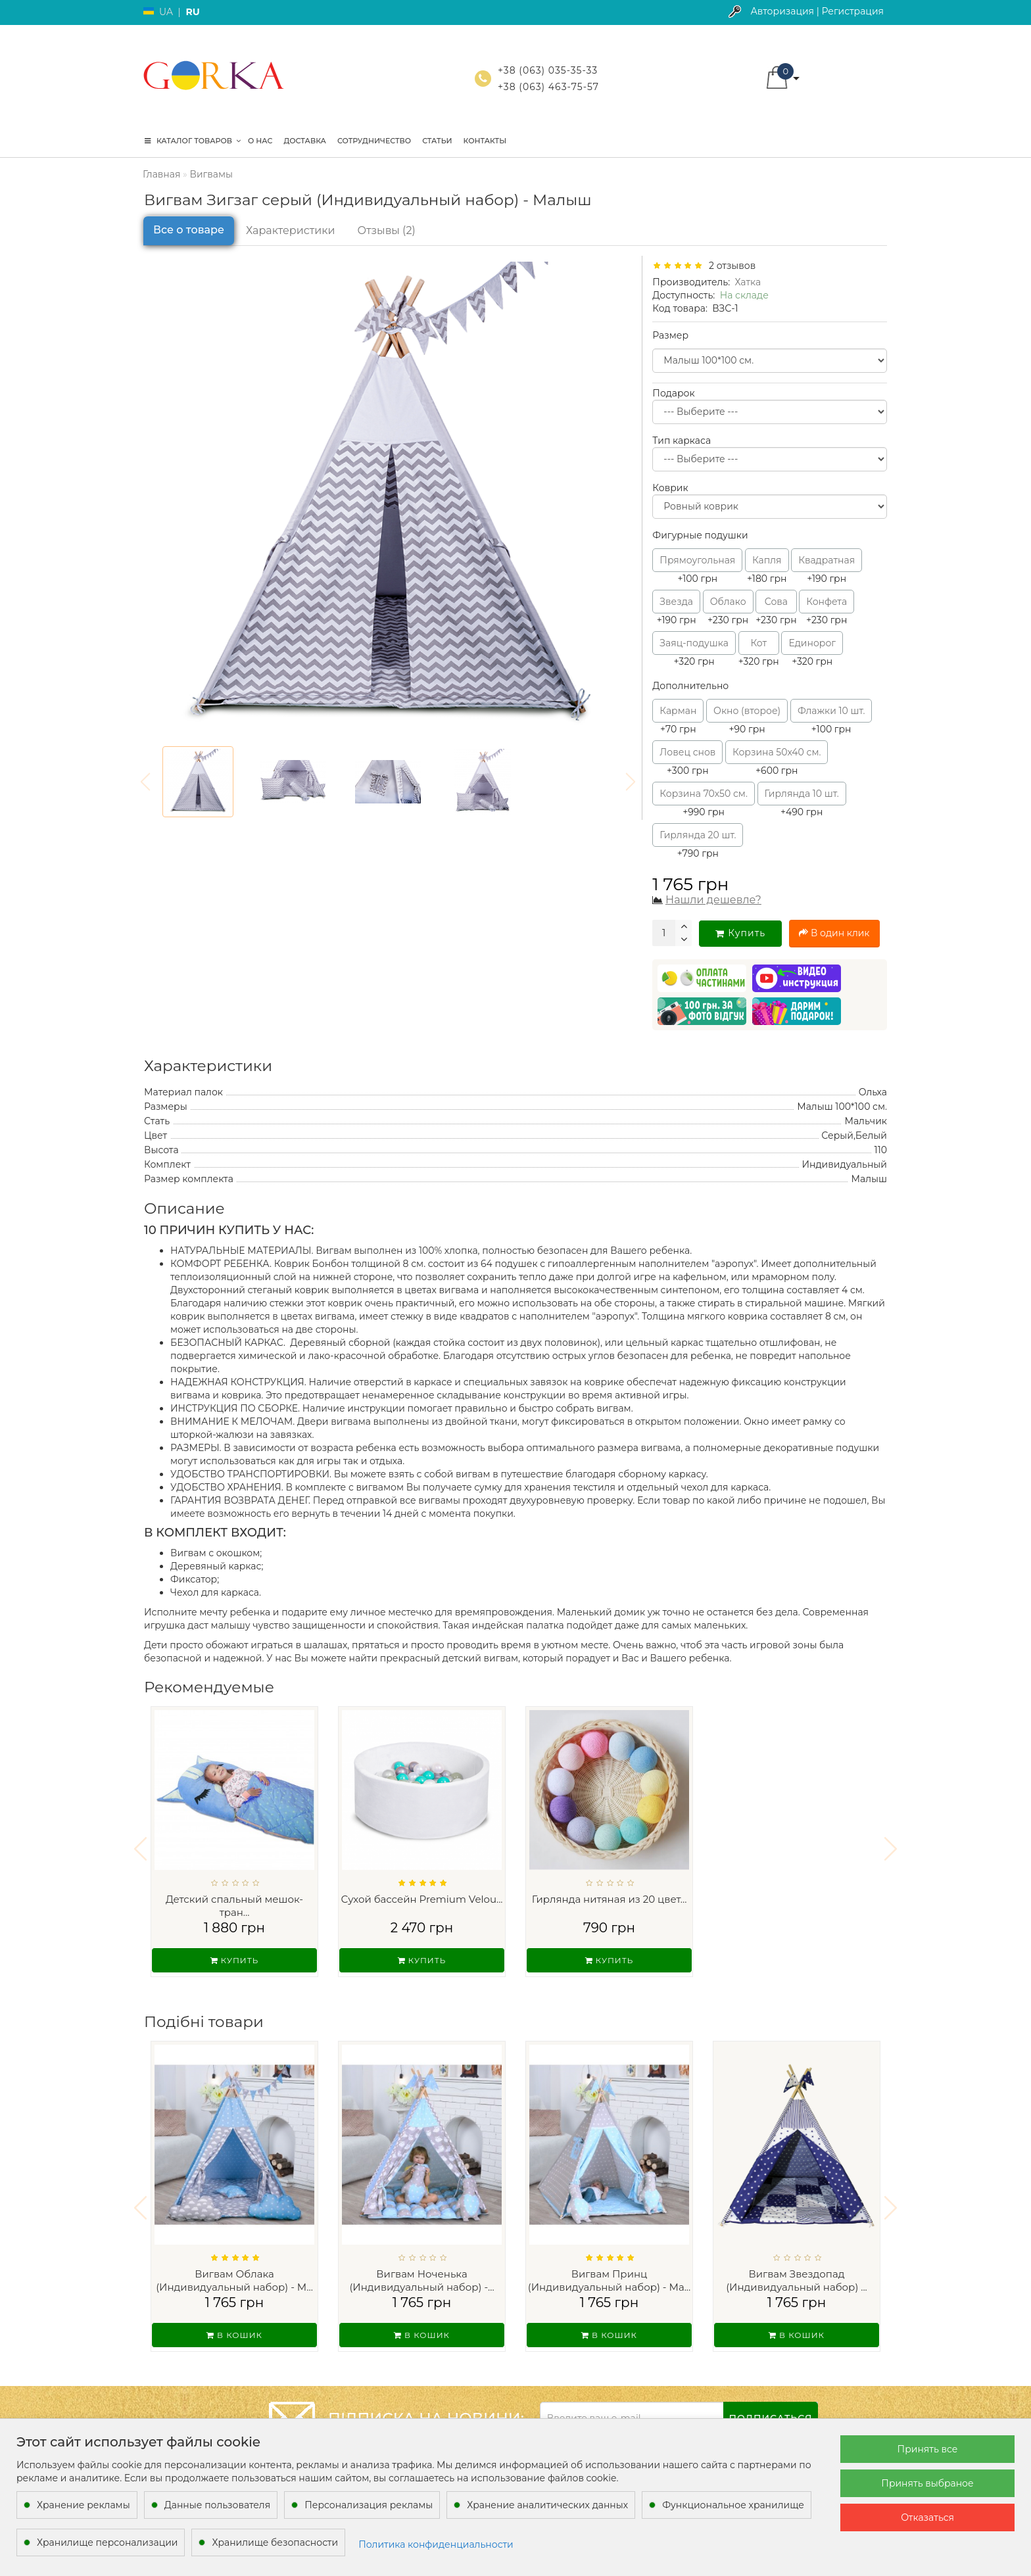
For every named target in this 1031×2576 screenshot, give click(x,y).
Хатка (747, 282)
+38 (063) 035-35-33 (548, 70)
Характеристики (290, 230)
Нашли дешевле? (713, 900)
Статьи (437, 140)
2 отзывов (730, 266)
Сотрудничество (374, 140)
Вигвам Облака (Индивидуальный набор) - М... (234, 2272)
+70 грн (678, 717)
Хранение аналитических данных (547, 2505)
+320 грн (694, 649)
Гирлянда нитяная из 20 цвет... (609, 1899)
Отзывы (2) (387, 230)
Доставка (304, 140)
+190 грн (826, 566)
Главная (161, 174)
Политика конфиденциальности (436, 2544)
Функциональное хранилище (733, 2505)
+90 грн (747, 717)
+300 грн (687, 758)
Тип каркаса (681, 440)
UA (166, 12)
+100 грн (697, 566)
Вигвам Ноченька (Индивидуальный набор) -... (421, 2272)
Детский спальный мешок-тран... (234, 1906)
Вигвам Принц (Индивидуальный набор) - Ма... (609, 2272)
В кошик (234, 2326)
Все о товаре (188, 230)
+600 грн (776, 758)
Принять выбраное (927, 2483)
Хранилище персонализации (107, 2542)
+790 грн (697, 841)
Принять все (928, 2449)
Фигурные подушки (700, 535)
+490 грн (801, 800)
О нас (260, 140)
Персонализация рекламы (368, 2505)
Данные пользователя (217, 2505)
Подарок (673, 393)
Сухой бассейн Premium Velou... (421, 1899)
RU (192, 12)
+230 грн (728, 608)
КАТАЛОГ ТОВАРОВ (193, 140)
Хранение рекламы (83, 2505)
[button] (890, 1845)
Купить (740, 933)
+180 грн (767, 566)
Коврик (670, 488)
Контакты (485, 140)
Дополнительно (690, 686)
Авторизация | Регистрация (817, 11)
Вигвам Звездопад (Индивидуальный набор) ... (796, 2272)
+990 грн (703, 800)
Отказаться (927, 2517)
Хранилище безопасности (275, 2542)
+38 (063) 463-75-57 (548, 87)
